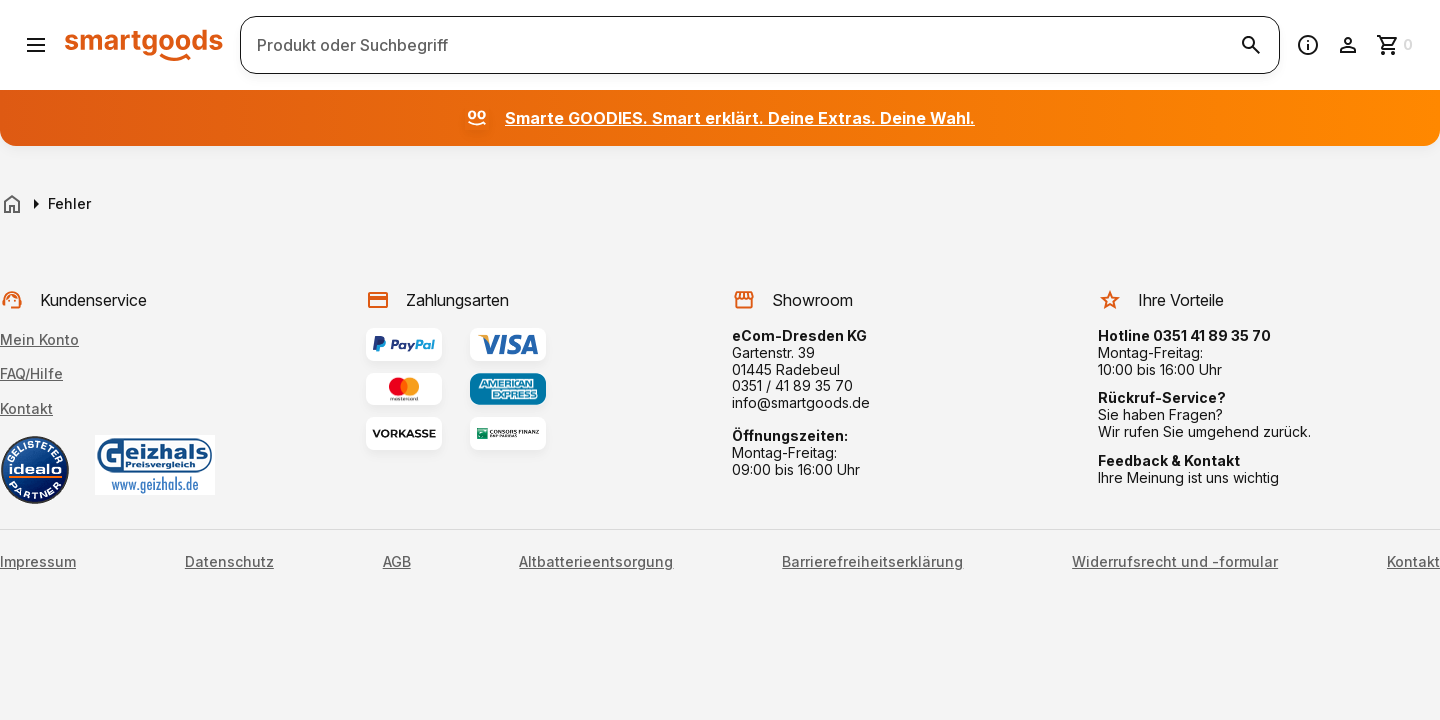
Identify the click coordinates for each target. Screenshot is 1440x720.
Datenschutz (229, 562)
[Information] (1308, 45)
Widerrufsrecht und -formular (1175, 562)
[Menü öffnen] (36, 45)
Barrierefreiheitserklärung (872, 562)
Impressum (38, 562)
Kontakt (26, 408)
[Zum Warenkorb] (1396, 45)
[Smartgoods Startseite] (144, 44)
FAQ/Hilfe (31, 373)
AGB (397, 562)
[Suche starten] (1251, 45)
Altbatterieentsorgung (596, 562)
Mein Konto (39, 339)
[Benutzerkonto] (1348, 45)
